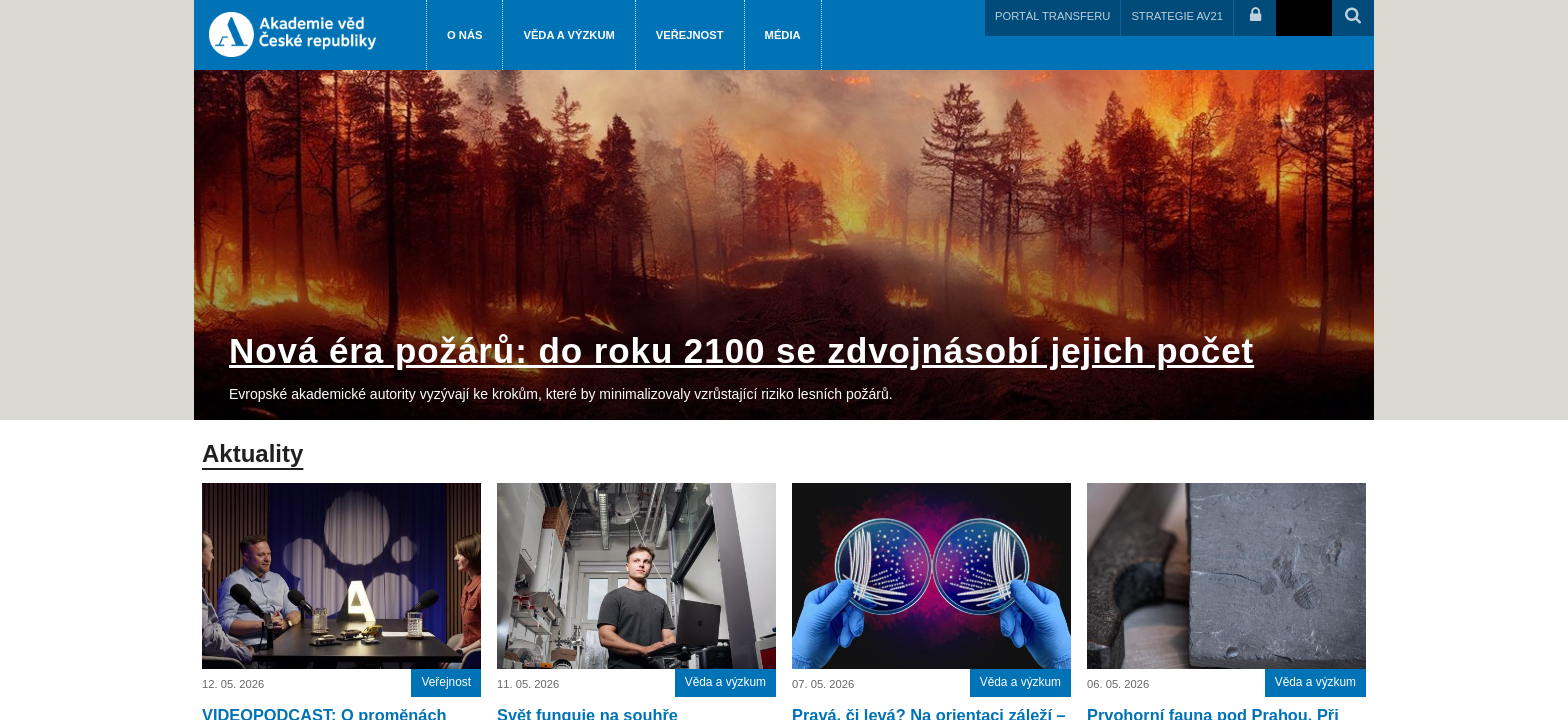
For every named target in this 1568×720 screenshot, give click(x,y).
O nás (464, 35)
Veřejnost (690, 35)
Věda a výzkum (568, 35)
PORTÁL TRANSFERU (1052, 16)
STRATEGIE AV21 (1177, 16)
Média (783, 35)
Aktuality (252, 453)
